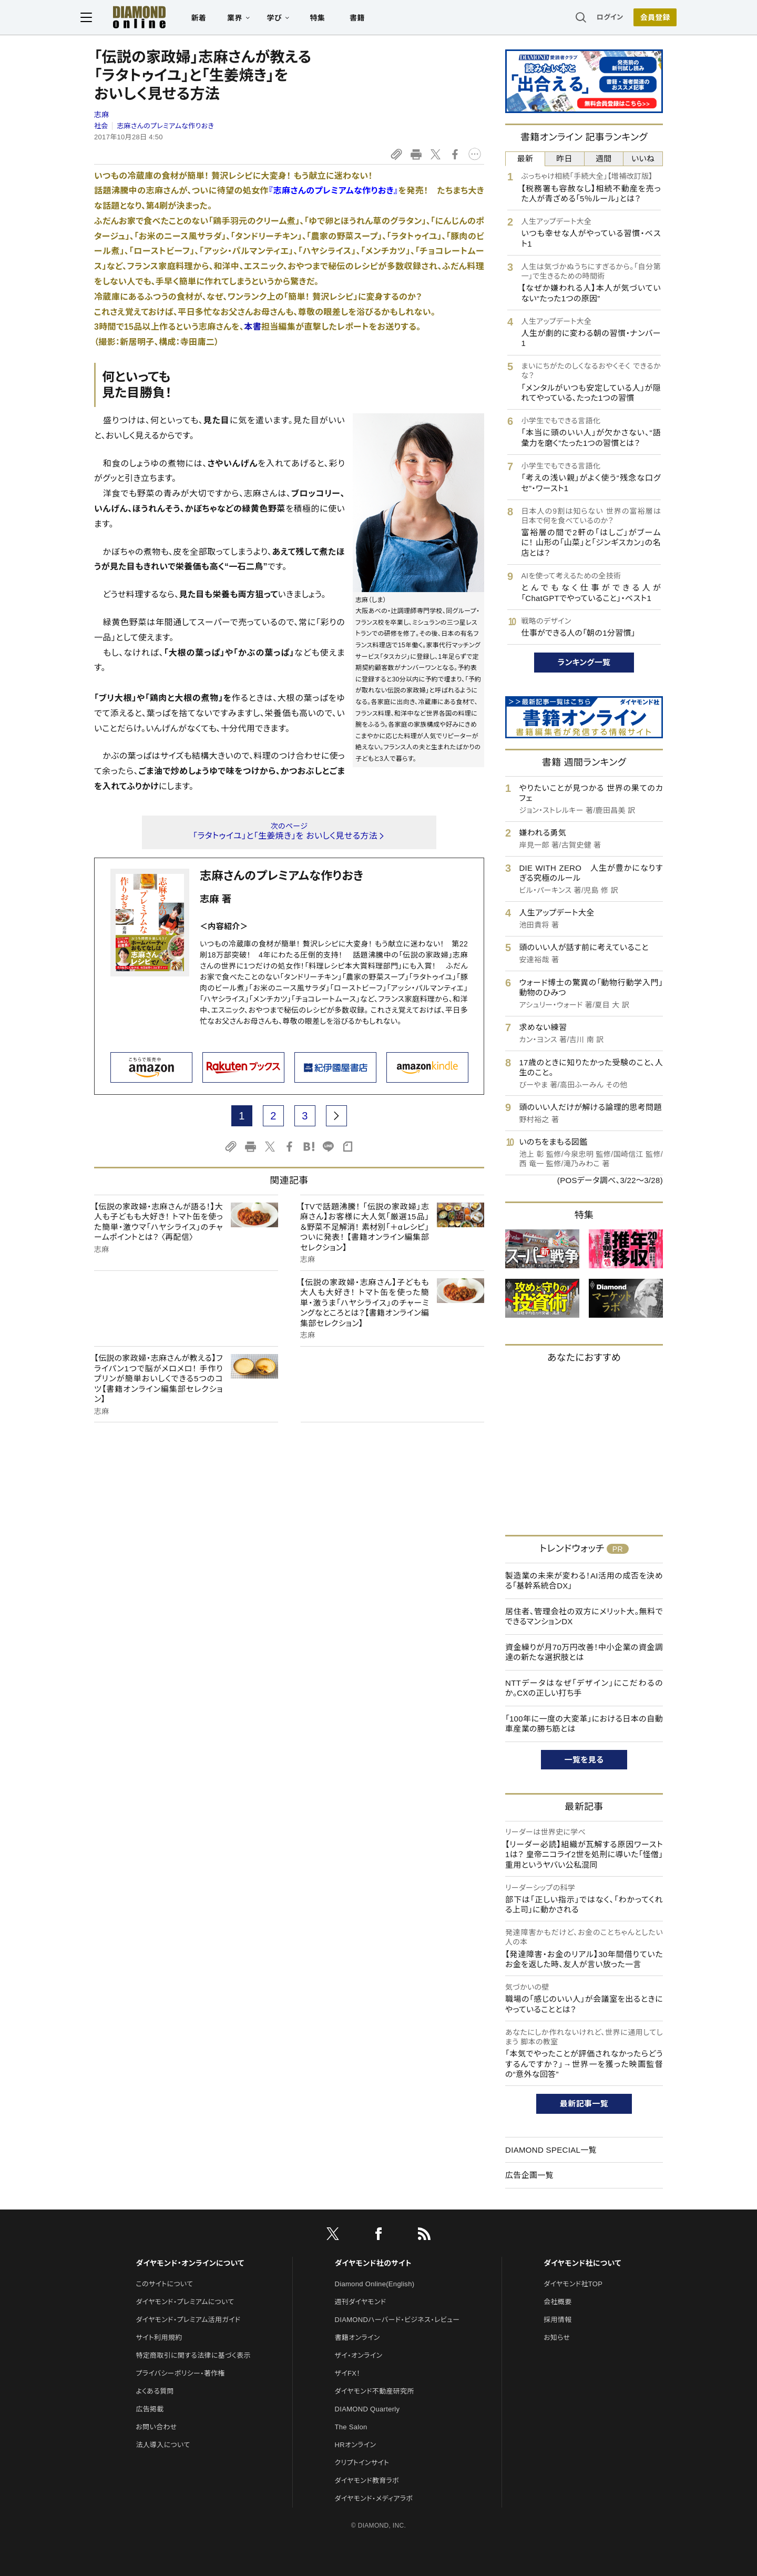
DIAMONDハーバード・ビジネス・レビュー (397, 2320)
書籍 (370, 19)
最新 (525, 158)
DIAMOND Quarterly (367, 2409)
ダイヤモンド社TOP (573, 2284)
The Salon (351, 2427)
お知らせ (557, 2337)
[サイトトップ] (142, 18)
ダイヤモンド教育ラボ (367, 2481)
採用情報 (557, 2320)
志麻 (101, 114)
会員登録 (641, 18)
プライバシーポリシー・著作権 (180, 2373)
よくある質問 (154, 2391)
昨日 (564, 158)
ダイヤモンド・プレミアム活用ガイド (188, 2320)
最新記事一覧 (584, 2103)
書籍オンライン (357, 2337)
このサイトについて (164, 2284)
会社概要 (557, 2302)
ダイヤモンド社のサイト (373, 2263)
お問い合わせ (156, 2427)
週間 (604, 158)
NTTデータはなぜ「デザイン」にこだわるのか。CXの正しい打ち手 (584, 1688)
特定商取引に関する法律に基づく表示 (193, 2355)
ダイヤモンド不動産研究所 (374, 2391)
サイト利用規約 (159, 2337)
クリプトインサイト (362, 2463)
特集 (331, 19)
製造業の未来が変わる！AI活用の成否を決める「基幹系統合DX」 (584, 1581)
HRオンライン (355, 2445)
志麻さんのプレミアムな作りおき (165, 126)
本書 (252, 326)
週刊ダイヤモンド (360, 2302)
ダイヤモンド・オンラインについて (190, 2263)
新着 (212, 19)
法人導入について (163, 2445)
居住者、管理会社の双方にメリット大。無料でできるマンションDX (584, 1616)
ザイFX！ (348, 2373)
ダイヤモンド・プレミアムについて (185, 2302)
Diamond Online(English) (375, 2284)
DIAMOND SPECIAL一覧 (551, 2149)
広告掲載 (149, 2409)
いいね (642, 158)
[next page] (336, 1115)
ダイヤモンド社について (582, 2263)
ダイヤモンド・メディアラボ (374, 2498)
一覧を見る (584, 1759)
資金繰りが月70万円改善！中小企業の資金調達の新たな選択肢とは (584, 1652)
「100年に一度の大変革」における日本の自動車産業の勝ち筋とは (584, 1724)
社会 (101, 126)
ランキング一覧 (584, 662)
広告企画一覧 (529, 2175)
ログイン (596, 18)
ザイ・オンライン (359, 2355)
